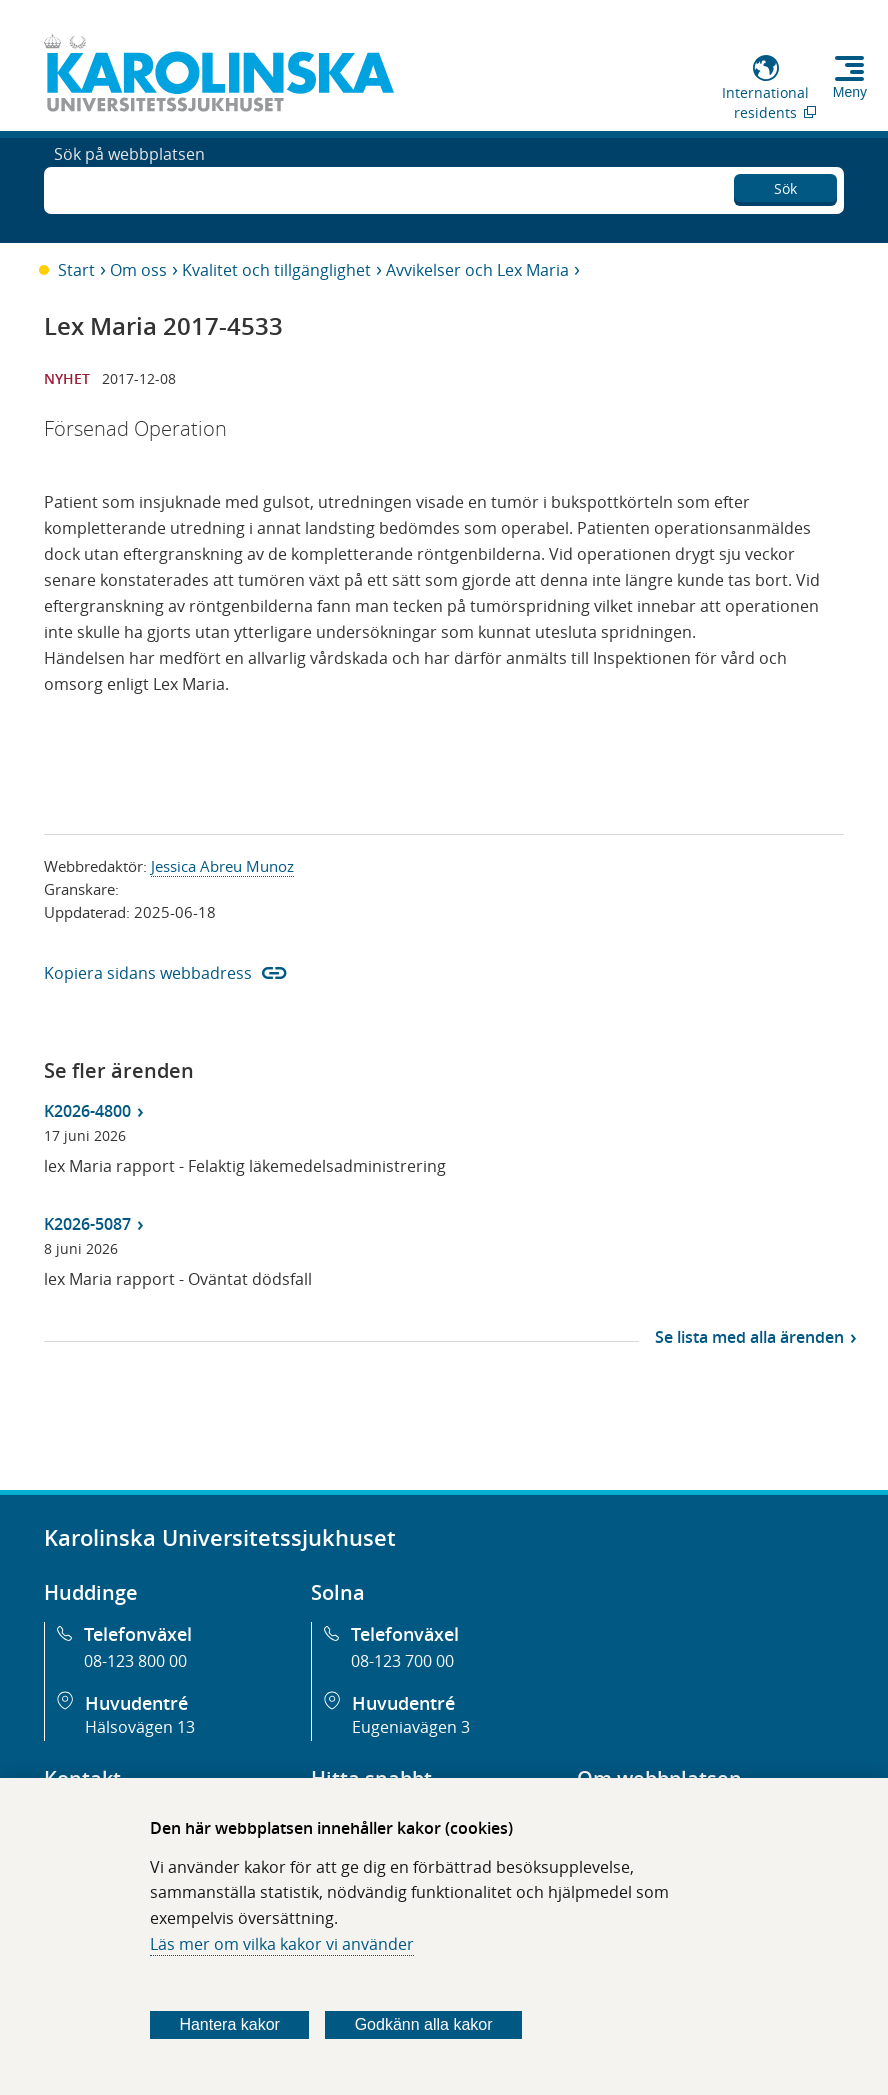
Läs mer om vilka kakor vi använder (282, 1944)
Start (76, 270)
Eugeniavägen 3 (411, 1727)
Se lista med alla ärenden (749, 1337)
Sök (785, 185)
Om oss (138, 270)
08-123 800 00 (135, 1661)
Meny (850, 92)
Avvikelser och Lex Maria (477, 270)
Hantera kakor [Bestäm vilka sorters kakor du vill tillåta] (229, 2024)
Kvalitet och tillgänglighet (276, 270)
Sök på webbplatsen (129, 188)
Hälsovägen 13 (140, 1727)
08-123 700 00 (402, 1661)
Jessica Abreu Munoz (222, 866)
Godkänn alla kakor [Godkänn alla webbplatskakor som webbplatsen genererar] (424, 2024)
